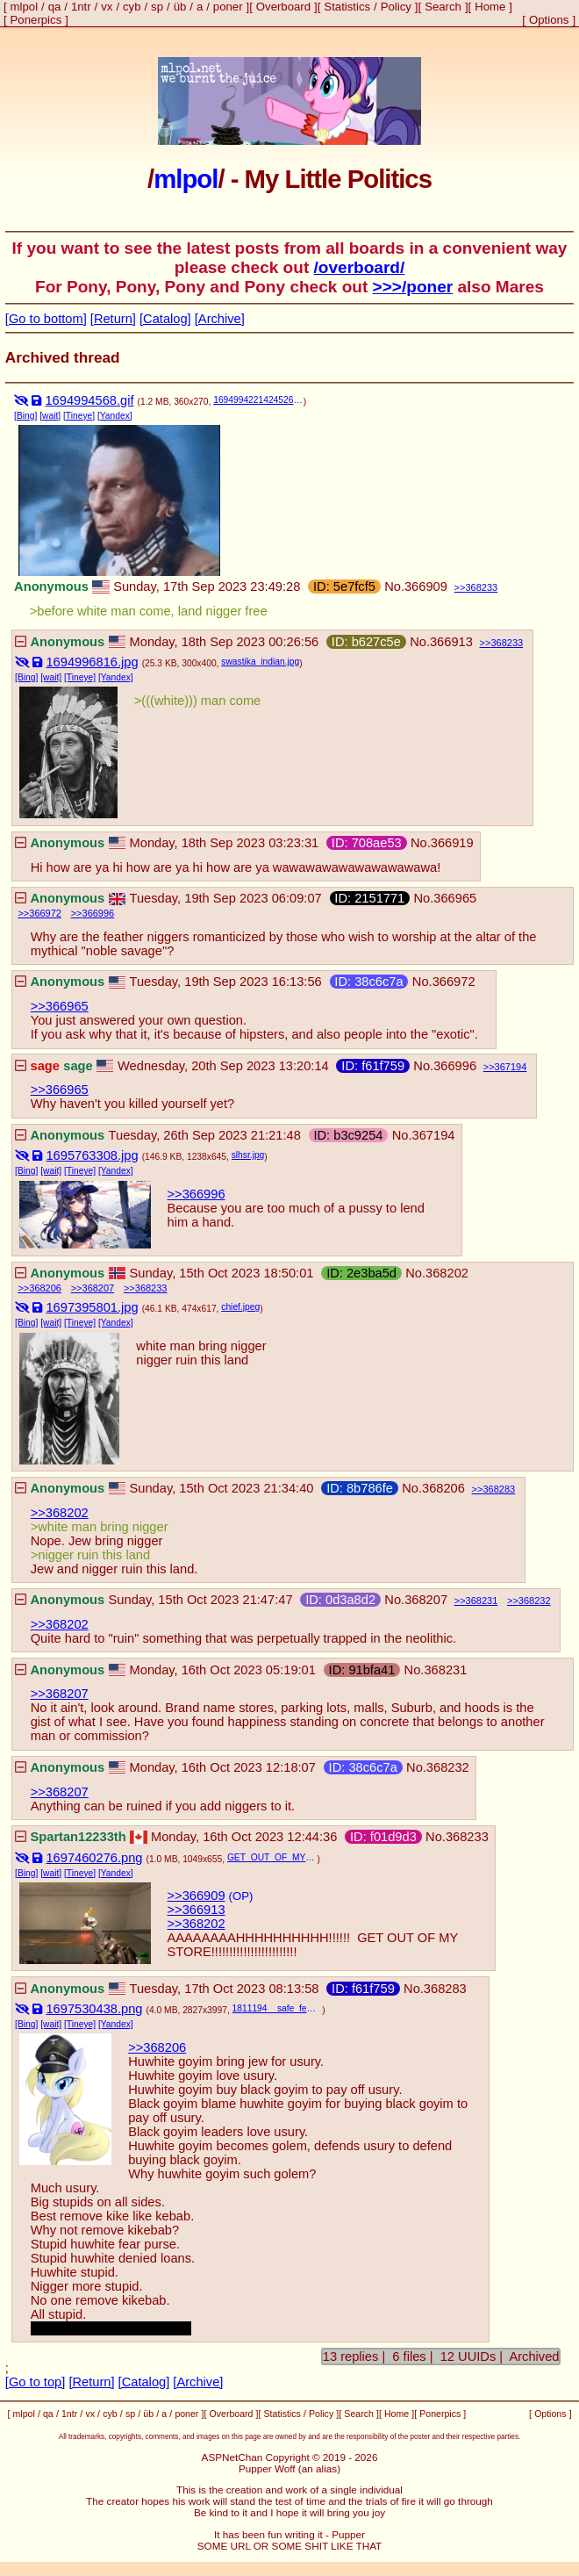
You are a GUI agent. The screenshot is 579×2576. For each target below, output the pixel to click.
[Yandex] (114, 416)
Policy (396, 6)
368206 (45, 1288)
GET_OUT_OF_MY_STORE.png (272, 1857)
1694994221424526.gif (258, 400)
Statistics (347, 6)
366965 (454, 898)
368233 (481, 587)
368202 (446, 1273)
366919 (452, 843)
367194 (511, 1066)
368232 (534, 1600)
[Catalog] (165, 319)
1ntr (81, 6)
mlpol (25, 6)
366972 (45, 913)
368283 (498, 1489)
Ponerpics (36, 19)
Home (490, 6)
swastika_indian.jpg (260, 661)
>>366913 (196, 1910)
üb (180, 6)
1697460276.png (94, 1858)
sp (157, 6)
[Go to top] (35, 2382)
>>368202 (60, 1513)
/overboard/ (359, 267)
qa (54, 6)
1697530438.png (94, 2009)
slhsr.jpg (248, 1155)
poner (228, 6)
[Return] (113, 319)
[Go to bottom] (46, 319)
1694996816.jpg (92, 662)
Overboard (283, 6)
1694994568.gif (89, 400)
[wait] (50, 416)
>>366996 (196, 1194)
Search (443, 6)
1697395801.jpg (92, 1307)
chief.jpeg (240, 1307)
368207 (98, 1288)
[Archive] (220, 319)
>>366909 (196, 1896)
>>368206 (157, 2047)
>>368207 (60, 1694)
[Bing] (25, 416)
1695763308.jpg (92, 1155)
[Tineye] (79, 416)
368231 (482, 1600)
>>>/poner (413, 286)
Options (548, 19)
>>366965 (60, 1006)
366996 (98, 913)
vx (106, 6)
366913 (451, 642)
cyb (132, 6)
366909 (425, 586)
